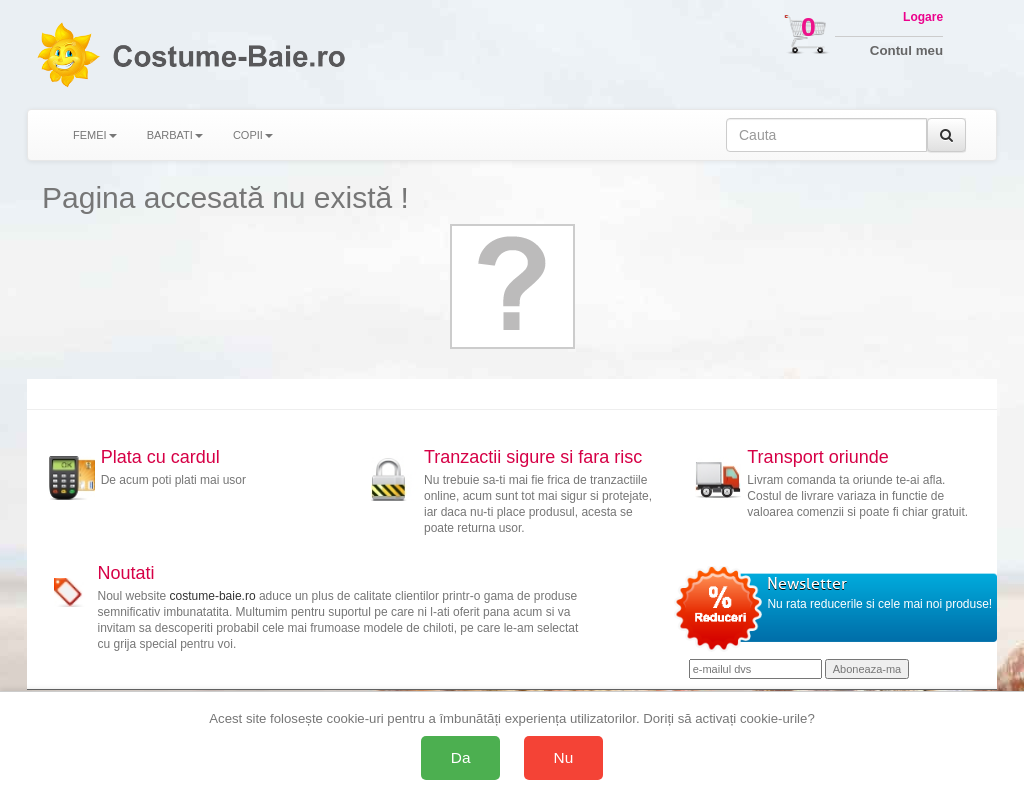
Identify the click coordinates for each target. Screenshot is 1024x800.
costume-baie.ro (213, 596)
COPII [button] (253, 135)
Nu (564, 757)
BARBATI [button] (175, 135)
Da (461, 757)
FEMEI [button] (95, 135)
